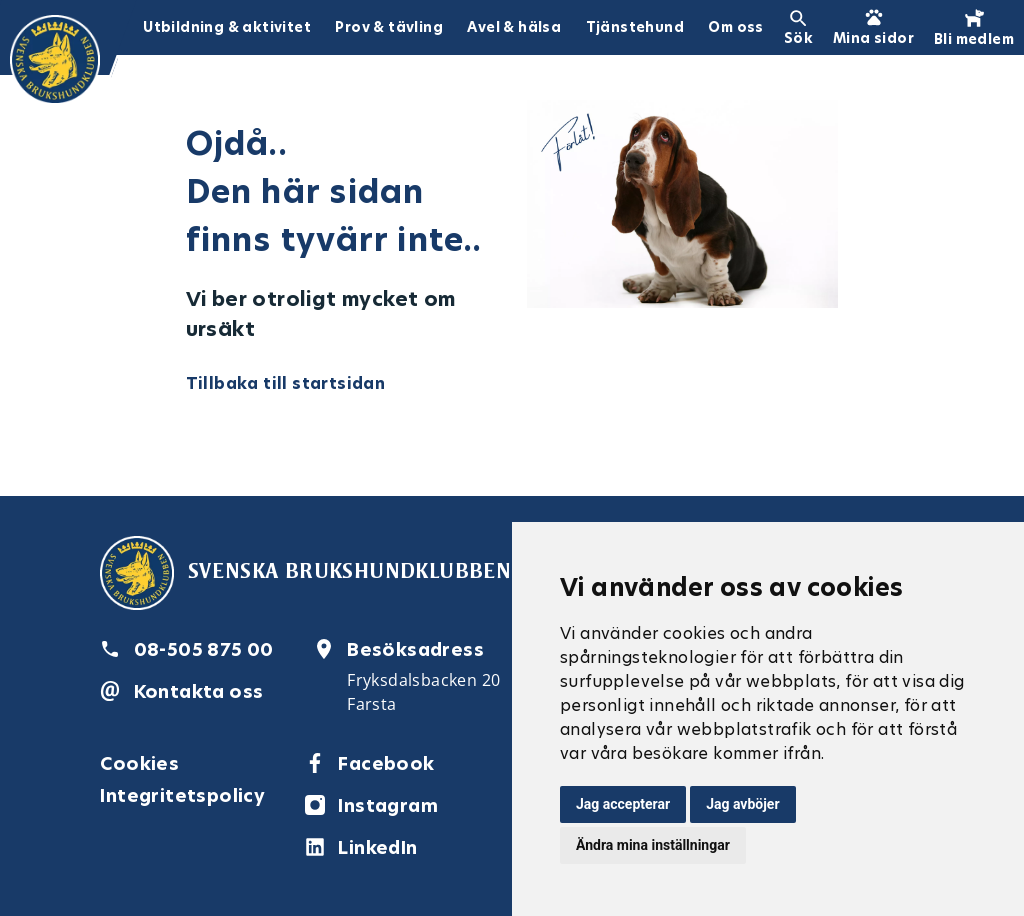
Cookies (139, 763)
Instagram (388, 805)
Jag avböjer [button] (742, 804)
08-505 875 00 (204, 649)
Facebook (386, 763)
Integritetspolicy (182, 795)
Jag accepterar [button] (623, 804)
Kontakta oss (199, 691)
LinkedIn (377, 847)
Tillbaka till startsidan (286, 383)
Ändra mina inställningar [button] (653, 845)
